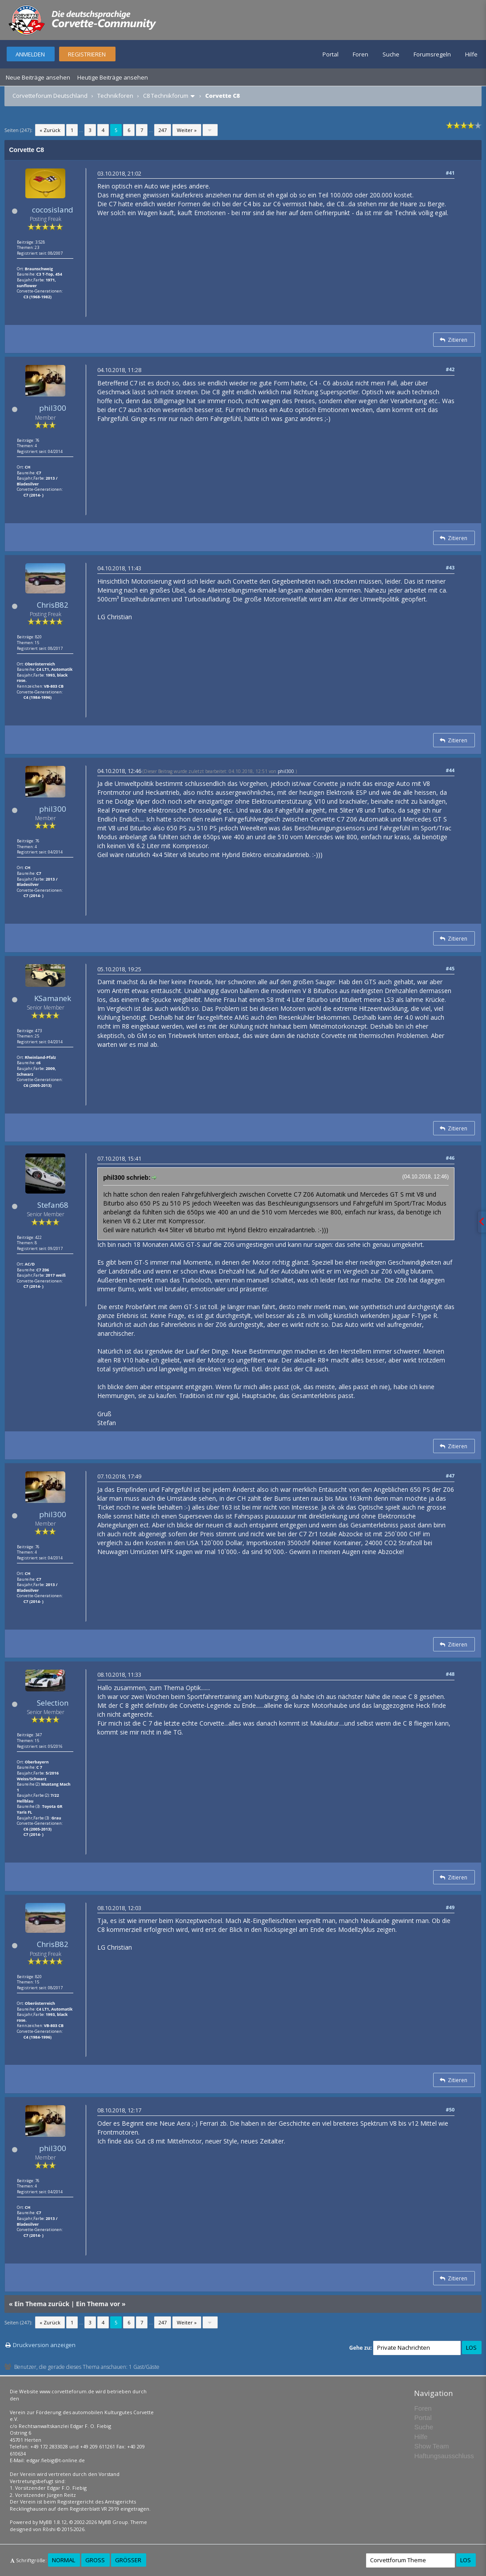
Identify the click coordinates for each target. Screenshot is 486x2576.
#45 (450, 968)
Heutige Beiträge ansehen (112, 77)
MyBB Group (113, 2522)
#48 (450, 1674)
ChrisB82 (52, 605)
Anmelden (30, 54)
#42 (450, 369)
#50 (450, 2109)
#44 (450, 770)
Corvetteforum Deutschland (50, 96)
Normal (63, 2560)
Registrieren (87, 54)
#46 (450, 1157)
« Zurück (50, 130)
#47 (450, 1475)
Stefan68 (52, 1205)
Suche (390, 54)
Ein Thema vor (98, 2304)
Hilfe (471, 54)
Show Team (431, 2446)
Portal (331, 54)
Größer (128, 2560)
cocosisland (52, 209)
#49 (450, 1907)
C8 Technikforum (165, 96)
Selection (52, 1703)
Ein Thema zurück (41, 2304)
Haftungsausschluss (444, 2456)
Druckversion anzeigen (44, 2345)
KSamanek (52, 998)
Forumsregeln (432, 54)
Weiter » (187, 130)
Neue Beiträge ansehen (38, 77)
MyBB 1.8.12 (53, 2522)
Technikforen (115, 96)
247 (163, 130)
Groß (95, 2560)
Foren (360, 54)
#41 (450, 172)
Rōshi (49, 2529)
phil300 (52, 408)
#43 (450, 567)
